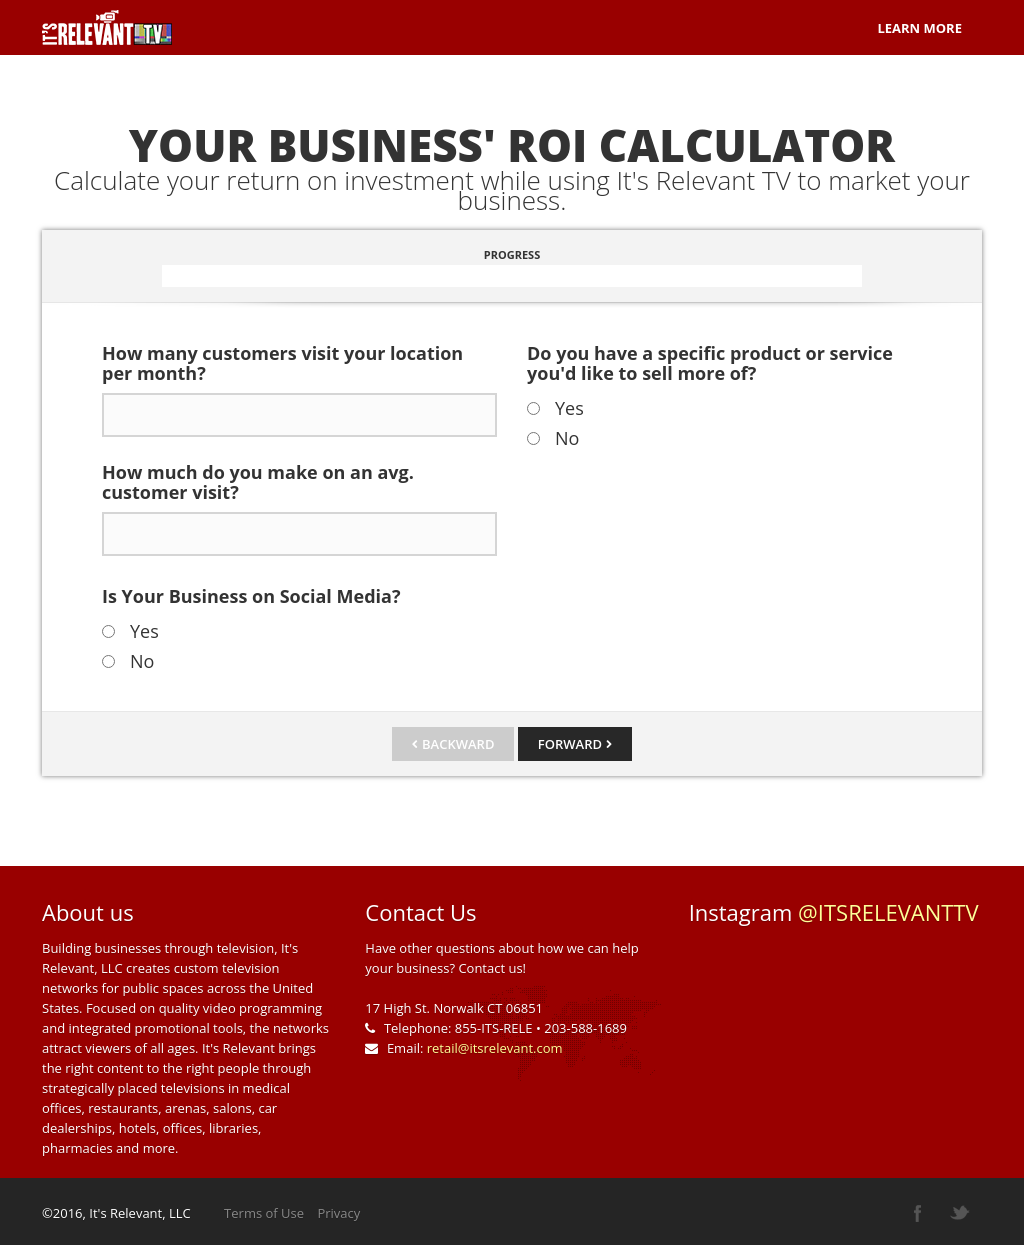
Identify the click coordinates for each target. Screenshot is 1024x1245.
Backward (458, 744)
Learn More (919, 28)
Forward (570, 744)
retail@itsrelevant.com (495, 1048)
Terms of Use (264, 1213)
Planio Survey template (107, 27)
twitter (960, 1213)
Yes (144, 631)
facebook (918, 1213)
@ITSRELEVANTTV (888, 912)
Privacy (338, 1213)
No (142, 661)
